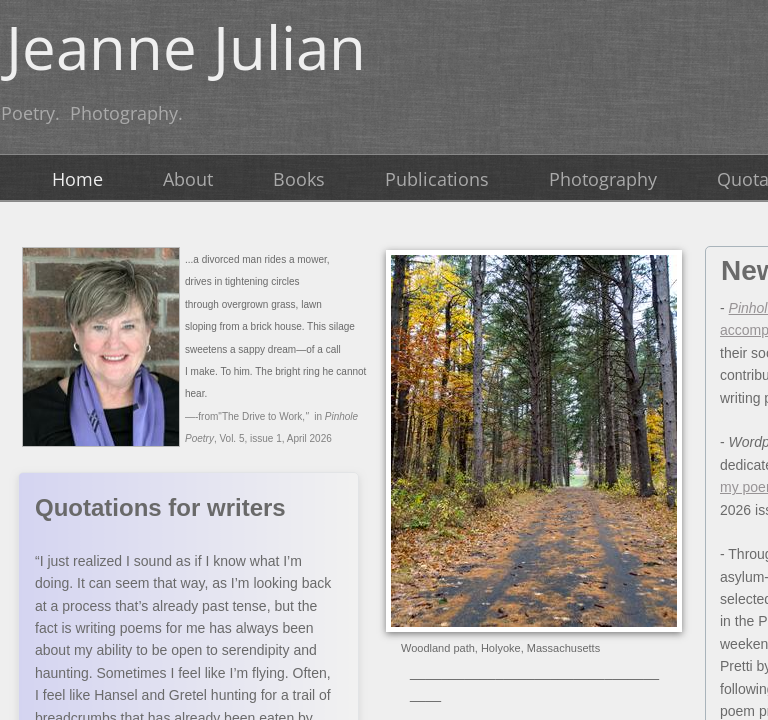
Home (77, 179)
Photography (603, 179)
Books (299, 179)
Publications (437, 179)
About (188, 179)
